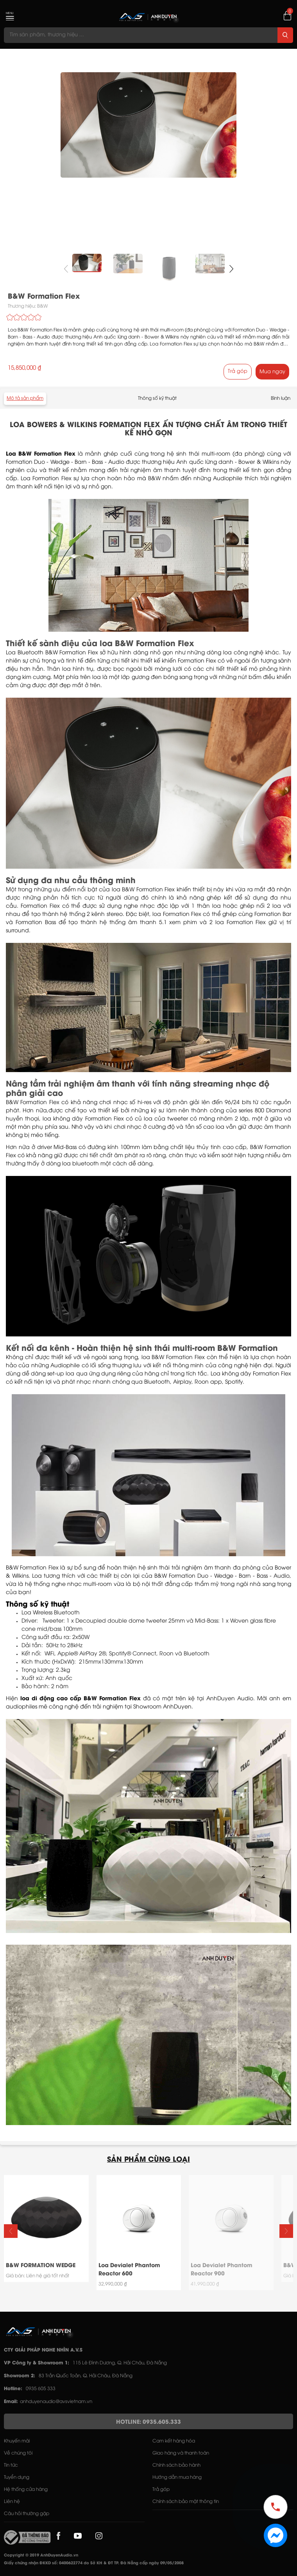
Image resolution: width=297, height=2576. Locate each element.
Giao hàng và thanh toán (180, 2453)
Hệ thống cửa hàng (26, 2489)
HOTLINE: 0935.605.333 (148, 2422)
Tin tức (11, 2465)
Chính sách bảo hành (176, 2465)
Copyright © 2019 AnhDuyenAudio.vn (41, 2555)
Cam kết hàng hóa (173, 2441)
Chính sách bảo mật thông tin (185, 2501)
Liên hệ (12, 2501)
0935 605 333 (40, 2389)
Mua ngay (272, 371)
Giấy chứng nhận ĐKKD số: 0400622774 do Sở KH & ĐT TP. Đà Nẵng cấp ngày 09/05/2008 (94, 2563)
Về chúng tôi (18, 2453)
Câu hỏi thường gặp (26, 2514)
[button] (231, 269)
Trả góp (237, 371)
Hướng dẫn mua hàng (177, 2477)
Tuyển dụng (16, 2477)
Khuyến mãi (17, 2441)
